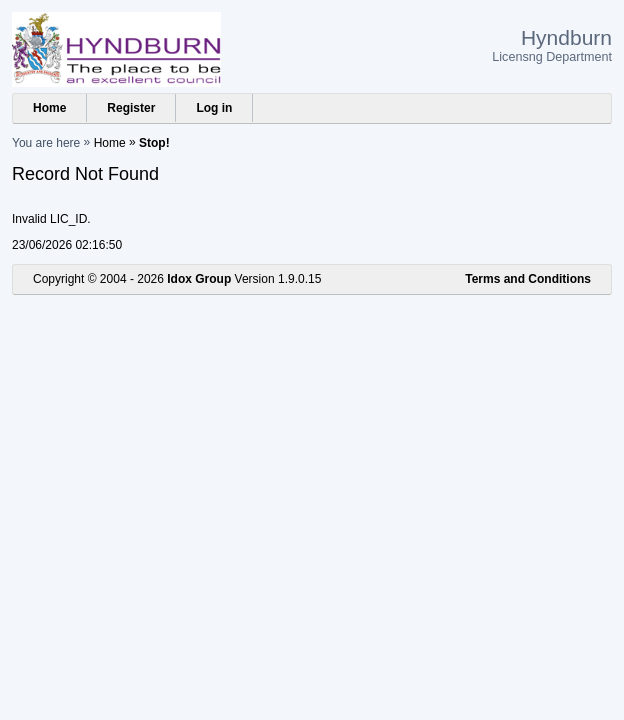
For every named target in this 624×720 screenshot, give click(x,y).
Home (49, 108)
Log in (214, 108)
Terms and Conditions (528, 279)
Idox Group (199, 279)
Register (131, 108)
